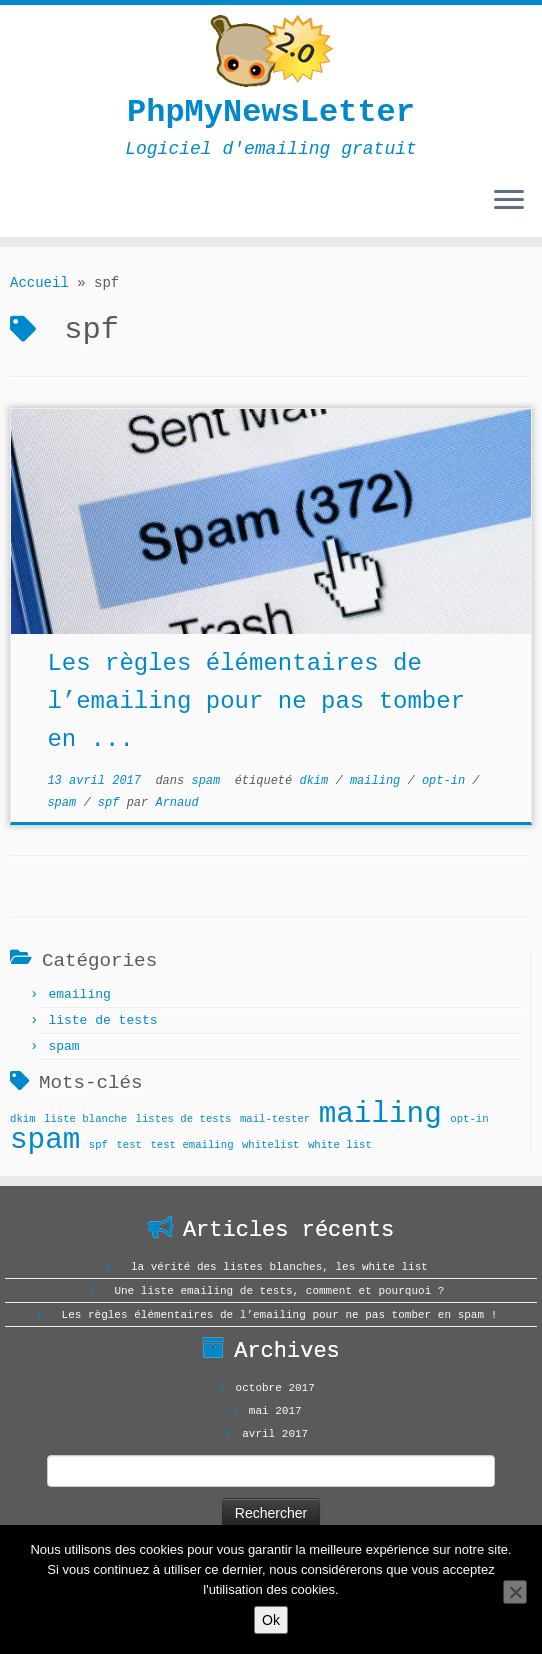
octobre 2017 (275, 1388)
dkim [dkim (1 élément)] (23, 1119)
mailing (379, 781)
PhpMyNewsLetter (271, 113)
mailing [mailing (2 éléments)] (380, 1114)
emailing (79, 994)
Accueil (39, 283)
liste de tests (102, 1020)
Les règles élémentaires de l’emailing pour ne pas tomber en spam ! (280, 1315)
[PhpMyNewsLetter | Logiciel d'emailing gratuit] (271, 51)
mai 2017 (275, 1411)
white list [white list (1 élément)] (340, 1145)
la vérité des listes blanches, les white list (279, 1267)
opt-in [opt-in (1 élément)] (469, 1119)
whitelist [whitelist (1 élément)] (271, 1145)
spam (209, 781)
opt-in (447, 781)
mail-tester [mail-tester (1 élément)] (275, 1119)
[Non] (515, 1592)
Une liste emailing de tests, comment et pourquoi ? (279, 1291)
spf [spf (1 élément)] (98, 1145)
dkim (317, 781)
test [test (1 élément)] (129, 1145)
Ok (271, 1620)
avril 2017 (275, 1434)
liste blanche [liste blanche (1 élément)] (85, 1119)
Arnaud (176, 803)
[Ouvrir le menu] (509, 201)
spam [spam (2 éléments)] (45, 1140)
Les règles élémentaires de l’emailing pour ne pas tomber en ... (256, 701)
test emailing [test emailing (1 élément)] (191, 1145)
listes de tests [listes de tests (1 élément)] (184, 1119)
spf (112, 803)
